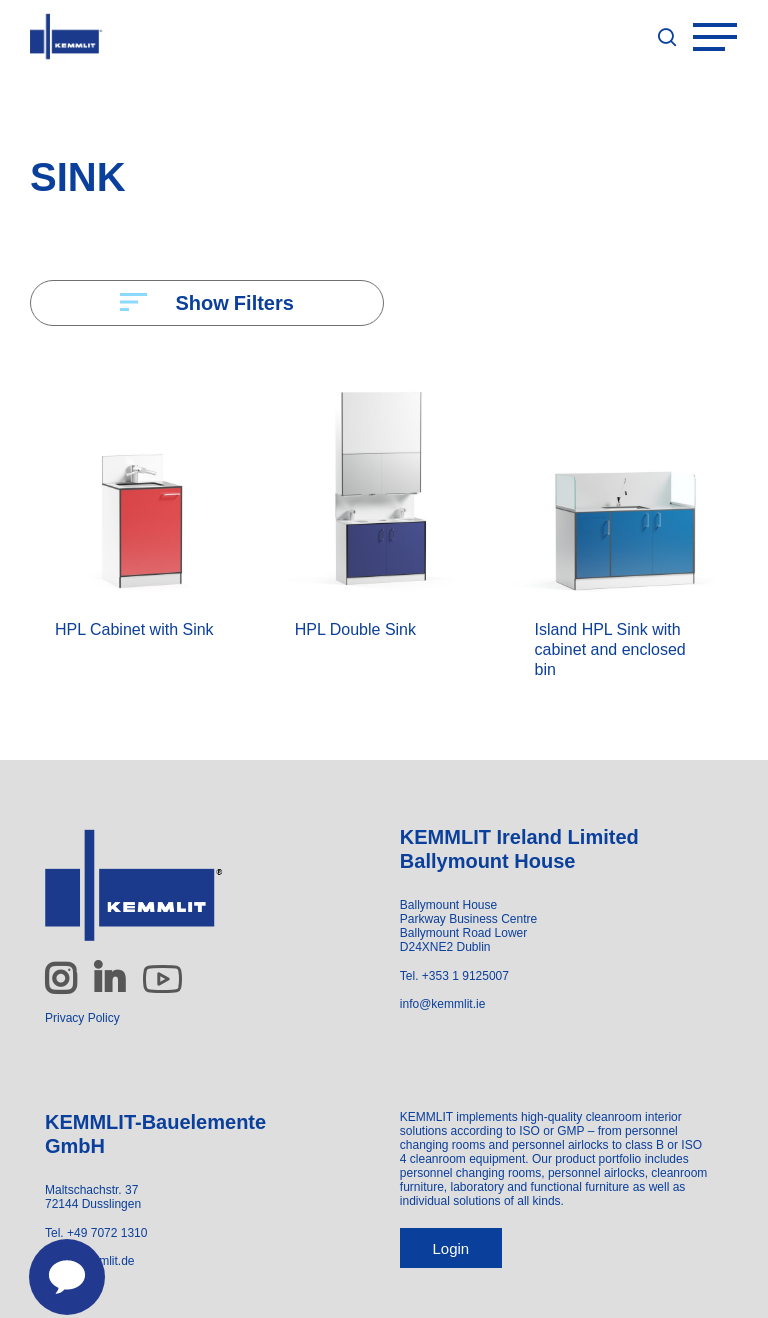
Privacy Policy (82, 1018)
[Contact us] (56, 1266)
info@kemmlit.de (90, 1261)
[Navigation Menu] (727, 37)
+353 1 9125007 (465, 976)
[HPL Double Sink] (382, 482)
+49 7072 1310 (107, 1233)
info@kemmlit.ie (443, 1004)
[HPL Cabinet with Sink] (142, 482)
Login (450, 1248)
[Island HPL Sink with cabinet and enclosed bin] (622, 482)
